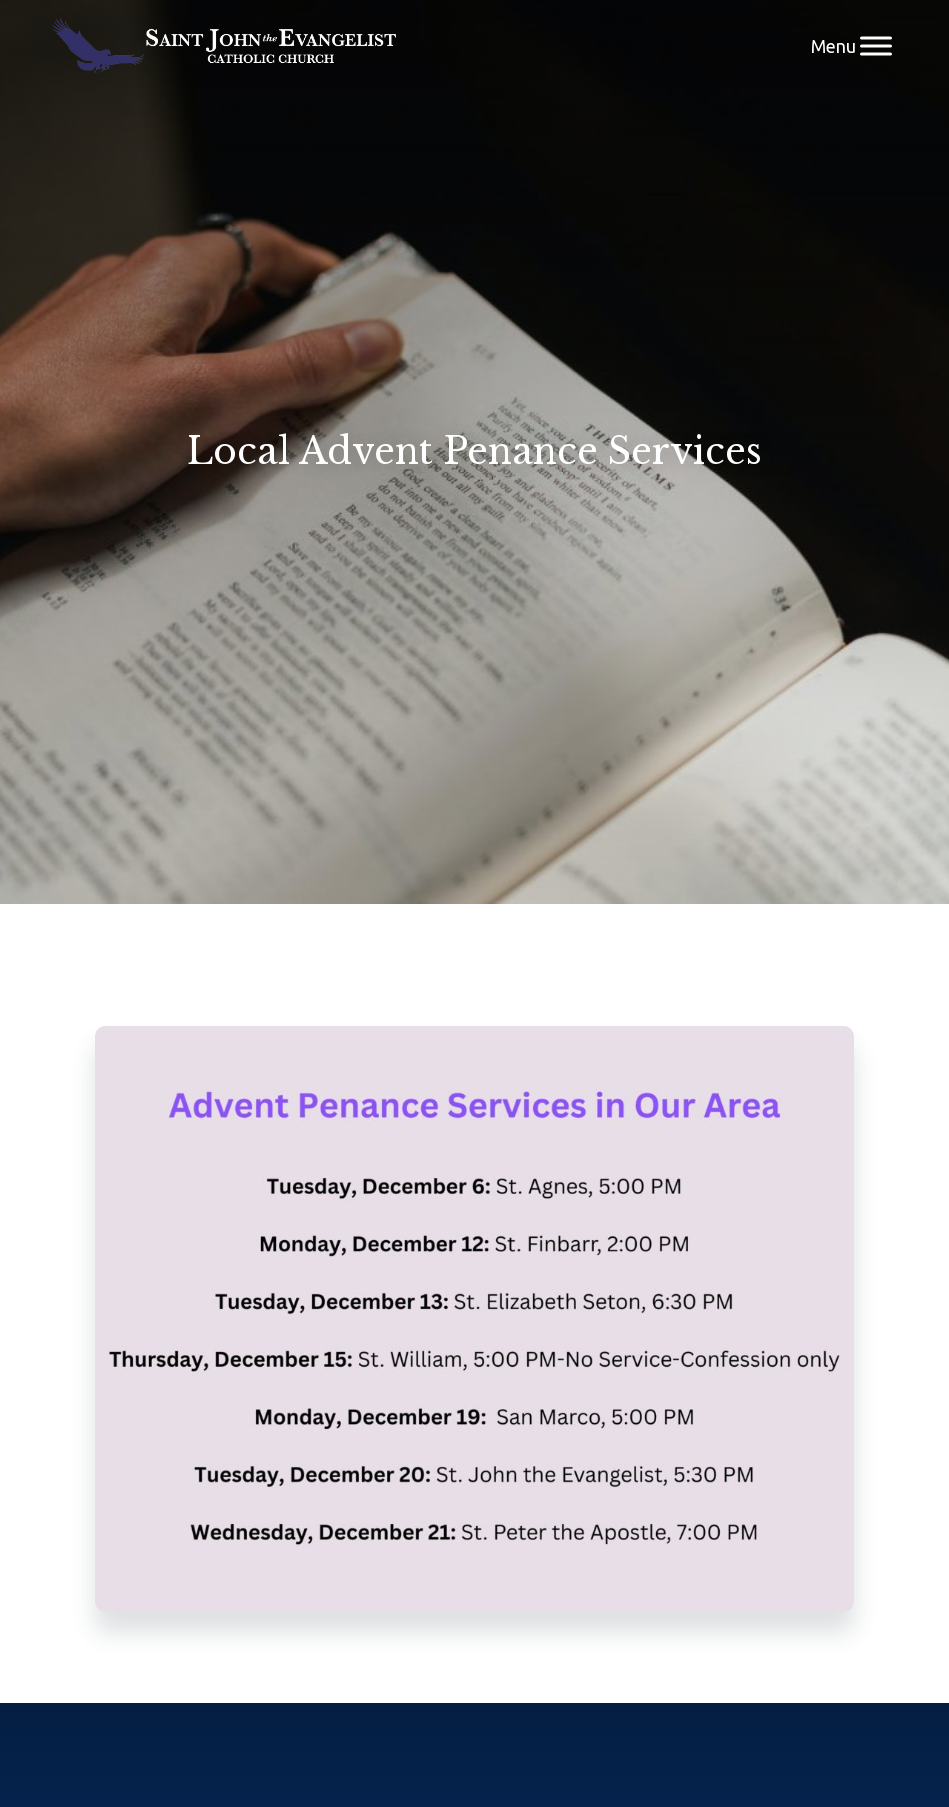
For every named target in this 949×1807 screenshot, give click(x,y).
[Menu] (876, 45)
